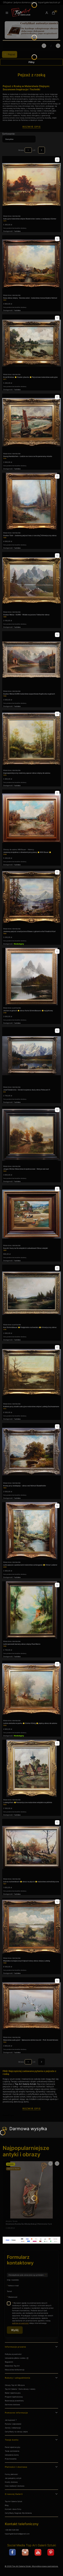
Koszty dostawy (11, 2482)
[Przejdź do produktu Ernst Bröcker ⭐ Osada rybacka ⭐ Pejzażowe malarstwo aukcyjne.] (31, 343)
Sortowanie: (8, 133)
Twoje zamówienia (12, 2451)
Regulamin (9, 2362)
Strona (21, 150)
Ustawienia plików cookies (15, 2358)
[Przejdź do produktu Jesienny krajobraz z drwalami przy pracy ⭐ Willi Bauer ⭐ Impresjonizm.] (31, 818)
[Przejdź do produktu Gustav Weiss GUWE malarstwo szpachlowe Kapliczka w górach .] (31, 659)
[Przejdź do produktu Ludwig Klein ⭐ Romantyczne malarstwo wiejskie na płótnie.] (31, 1768)
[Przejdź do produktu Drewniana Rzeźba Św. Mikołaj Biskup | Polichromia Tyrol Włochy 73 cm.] (31, 2189)
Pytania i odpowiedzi (13, 2424)
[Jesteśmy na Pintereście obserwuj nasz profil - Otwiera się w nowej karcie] (50, 2552)
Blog (6, 2505)
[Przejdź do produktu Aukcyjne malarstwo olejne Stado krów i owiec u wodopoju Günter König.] (31, 184)
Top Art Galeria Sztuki (13, 2501)
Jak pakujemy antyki (13, 2478)
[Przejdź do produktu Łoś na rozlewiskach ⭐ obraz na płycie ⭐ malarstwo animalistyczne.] (31, 1847)
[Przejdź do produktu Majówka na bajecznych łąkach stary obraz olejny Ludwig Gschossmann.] (31, 1926)
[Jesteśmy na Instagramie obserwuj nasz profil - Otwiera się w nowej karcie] (25, 2552)
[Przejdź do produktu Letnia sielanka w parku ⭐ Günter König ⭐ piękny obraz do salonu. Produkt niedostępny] (31, 1689)
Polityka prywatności (13, 2354)
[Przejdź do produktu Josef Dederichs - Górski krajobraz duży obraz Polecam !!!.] (31, 1055)
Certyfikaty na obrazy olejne (16, 2432)
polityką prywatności (20, 2323)
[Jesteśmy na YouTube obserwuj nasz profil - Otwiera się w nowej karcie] (38, 2552)
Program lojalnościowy (14, 2397)
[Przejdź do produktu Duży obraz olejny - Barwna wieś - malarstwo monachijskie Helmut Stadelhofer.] (31, 263)
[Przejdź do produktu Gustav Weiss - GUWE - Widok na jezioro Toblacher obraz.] (31, 580)
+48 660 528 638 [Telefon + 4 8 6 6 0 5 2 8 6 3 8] (12, 2530)
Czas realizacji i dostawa (14, 2486)
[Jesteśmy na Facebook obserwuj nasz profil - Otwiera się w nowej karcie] (12, 2552)
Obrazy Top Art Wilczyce (15, 2385)
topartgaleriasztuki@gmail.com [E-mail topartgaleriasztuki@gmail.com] (17, 2534)
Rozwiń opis (8, 2115)
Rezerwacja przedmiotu (14, 2401)
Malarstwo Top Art (12, 2366)
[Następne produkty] (41, 2061)
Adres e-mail (13, 2285)
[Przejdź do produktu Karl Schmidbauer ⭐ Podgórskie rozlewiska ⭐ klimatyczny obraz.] (31, 1293)
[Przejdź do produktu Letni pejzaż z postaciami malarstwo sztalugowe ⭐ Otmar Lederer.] (31, 1530)
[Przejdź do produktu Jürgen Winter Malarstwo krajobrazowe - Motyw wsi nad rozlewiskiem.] (31, 1134)
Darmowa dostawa (12, 2404)
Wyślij (14, 2330)
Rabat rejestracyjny (13, 2393)
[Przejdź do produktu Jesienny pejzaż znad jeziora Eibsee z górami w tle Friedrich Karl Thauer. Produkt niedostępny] (31, 897)
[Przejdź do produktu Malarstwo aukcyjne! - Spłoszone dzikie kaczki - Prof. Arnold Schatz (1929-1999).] (31, 2006)
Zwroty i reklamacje (13, 2428)
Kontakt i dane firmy (13, 2509)
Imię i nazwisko (13, 2280)
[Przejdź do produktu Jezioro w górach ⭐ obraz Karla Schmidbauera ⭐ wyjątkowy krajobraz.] (31, 976)
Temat (9, 2291)
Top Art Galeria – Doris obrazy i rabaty (20, 2389)
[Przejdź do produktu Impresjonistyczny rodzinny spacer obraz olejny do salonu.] (31, 739)
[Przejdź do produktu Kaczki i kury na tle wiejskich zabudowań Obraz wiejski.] (31, 1214)
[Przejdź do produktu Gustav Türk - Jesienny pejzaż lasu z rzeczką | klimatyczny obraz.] (31, 501)
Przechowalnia (10, 2459)
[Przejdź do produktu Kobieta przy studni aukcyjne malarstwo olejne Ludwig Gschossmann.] (31, 1372)
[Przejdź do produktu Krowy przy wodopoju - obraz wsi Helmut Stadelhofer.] (31, 1451)
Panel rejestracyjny (12, 2447)
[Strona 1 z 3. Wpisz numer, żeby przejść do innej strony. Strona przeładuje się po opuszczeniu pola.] (28, 150)
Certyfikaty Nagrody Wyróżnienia (18, 2513)
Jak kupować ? (11, 2420)
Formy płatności (11, 2474)
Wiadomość (12, 2297)
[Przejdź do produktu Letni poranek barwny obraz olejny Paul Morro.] (31, 1610)
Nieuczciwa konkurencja (14, 2370)
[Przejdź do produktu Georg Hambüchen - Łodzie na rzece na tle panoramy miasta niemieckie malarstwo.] (31, 422)
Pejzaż (9, 54)
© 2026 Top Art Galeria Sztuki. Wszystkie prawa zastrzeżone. (31, 2566)
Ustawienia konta (12, 2455)
